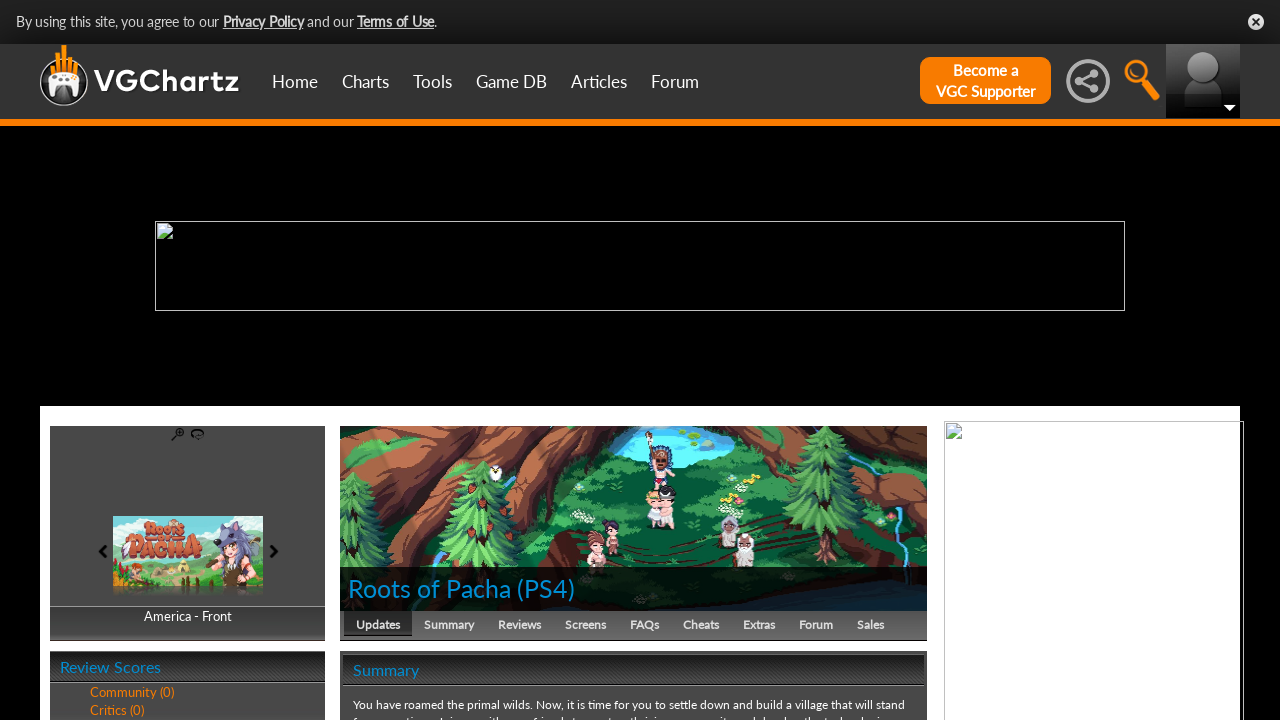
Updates (378, 624)
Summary (449, 624)
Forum (675, 81)
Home (295, 81)
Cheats (701, 624)
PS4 (546, 588)
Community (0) (132, 692)
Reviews (519, 624)
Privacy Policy (263, 21)
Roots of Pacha (429, 588)
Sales (870, 624)
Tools (432, 81)
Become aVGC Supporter (985, 80)
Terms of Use (395, 21)
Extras (759, 624)
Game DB (511, 81)
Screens (585, 624)
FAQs (644, 624)
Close (1256, 22)
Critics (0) (117, 710)
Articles (599, 81)
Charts (365, 81)
